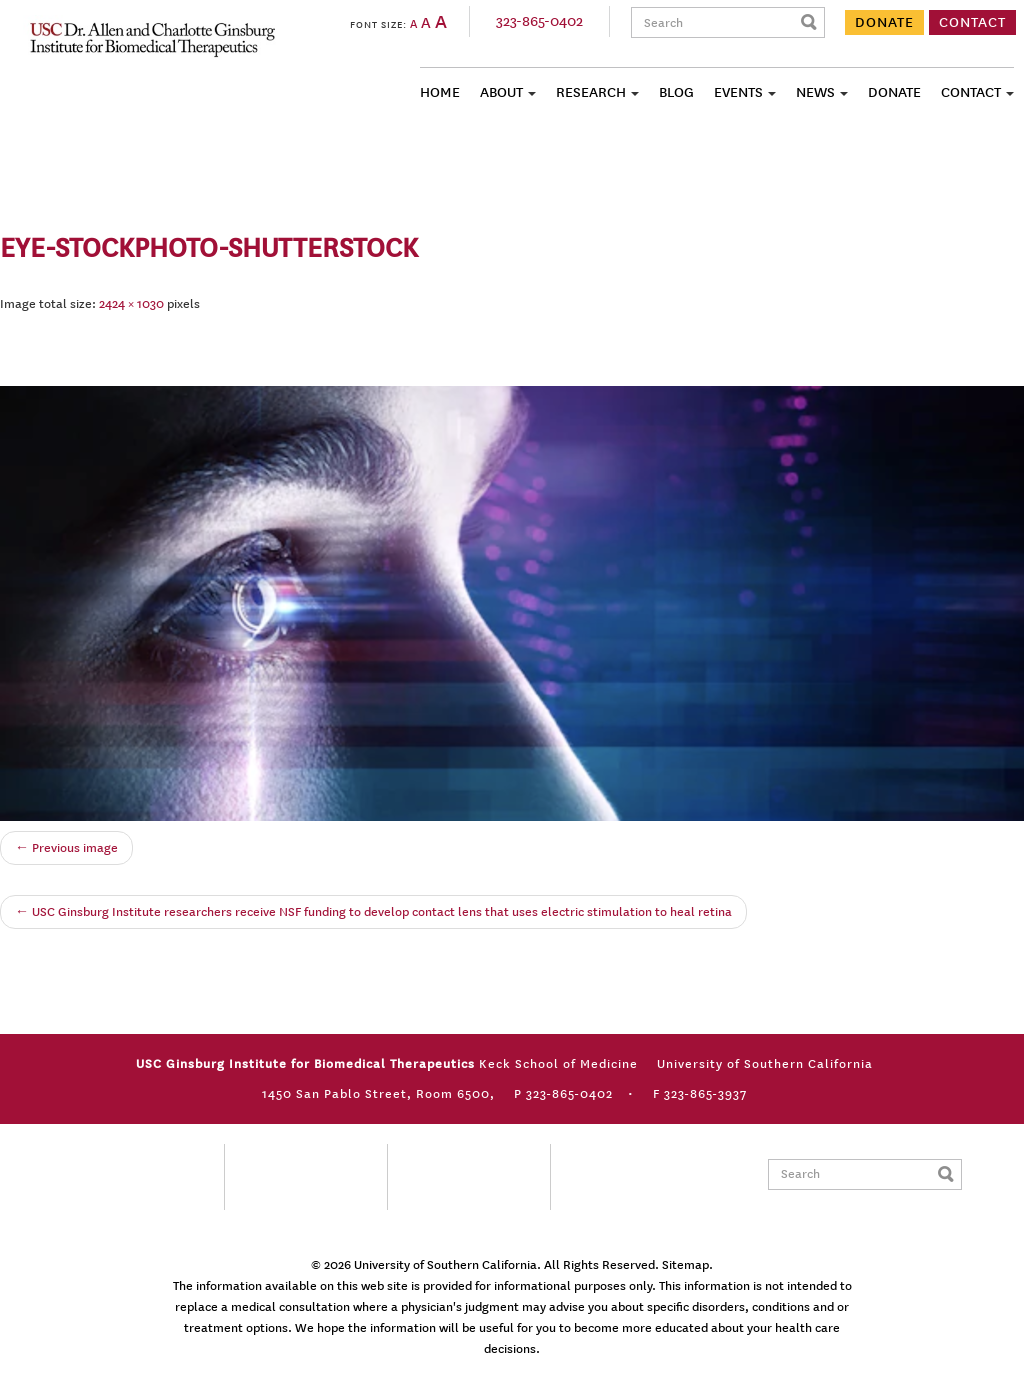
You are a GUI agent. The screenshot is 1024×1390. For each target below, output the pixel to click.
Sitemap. (687, 1265)
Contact (971, 92)
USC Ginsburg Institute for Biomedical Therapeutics (152, 39)
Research (591, 92)
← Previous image (66, 848)
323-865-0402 (539, 21)
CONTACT (972, 22)
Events (738, 92)
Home (440, 92)
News (815, 92)
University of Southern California (445, 1265)
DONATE (884, 22)
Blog (676, 92)
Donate (894, 92)
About (501, 92)
